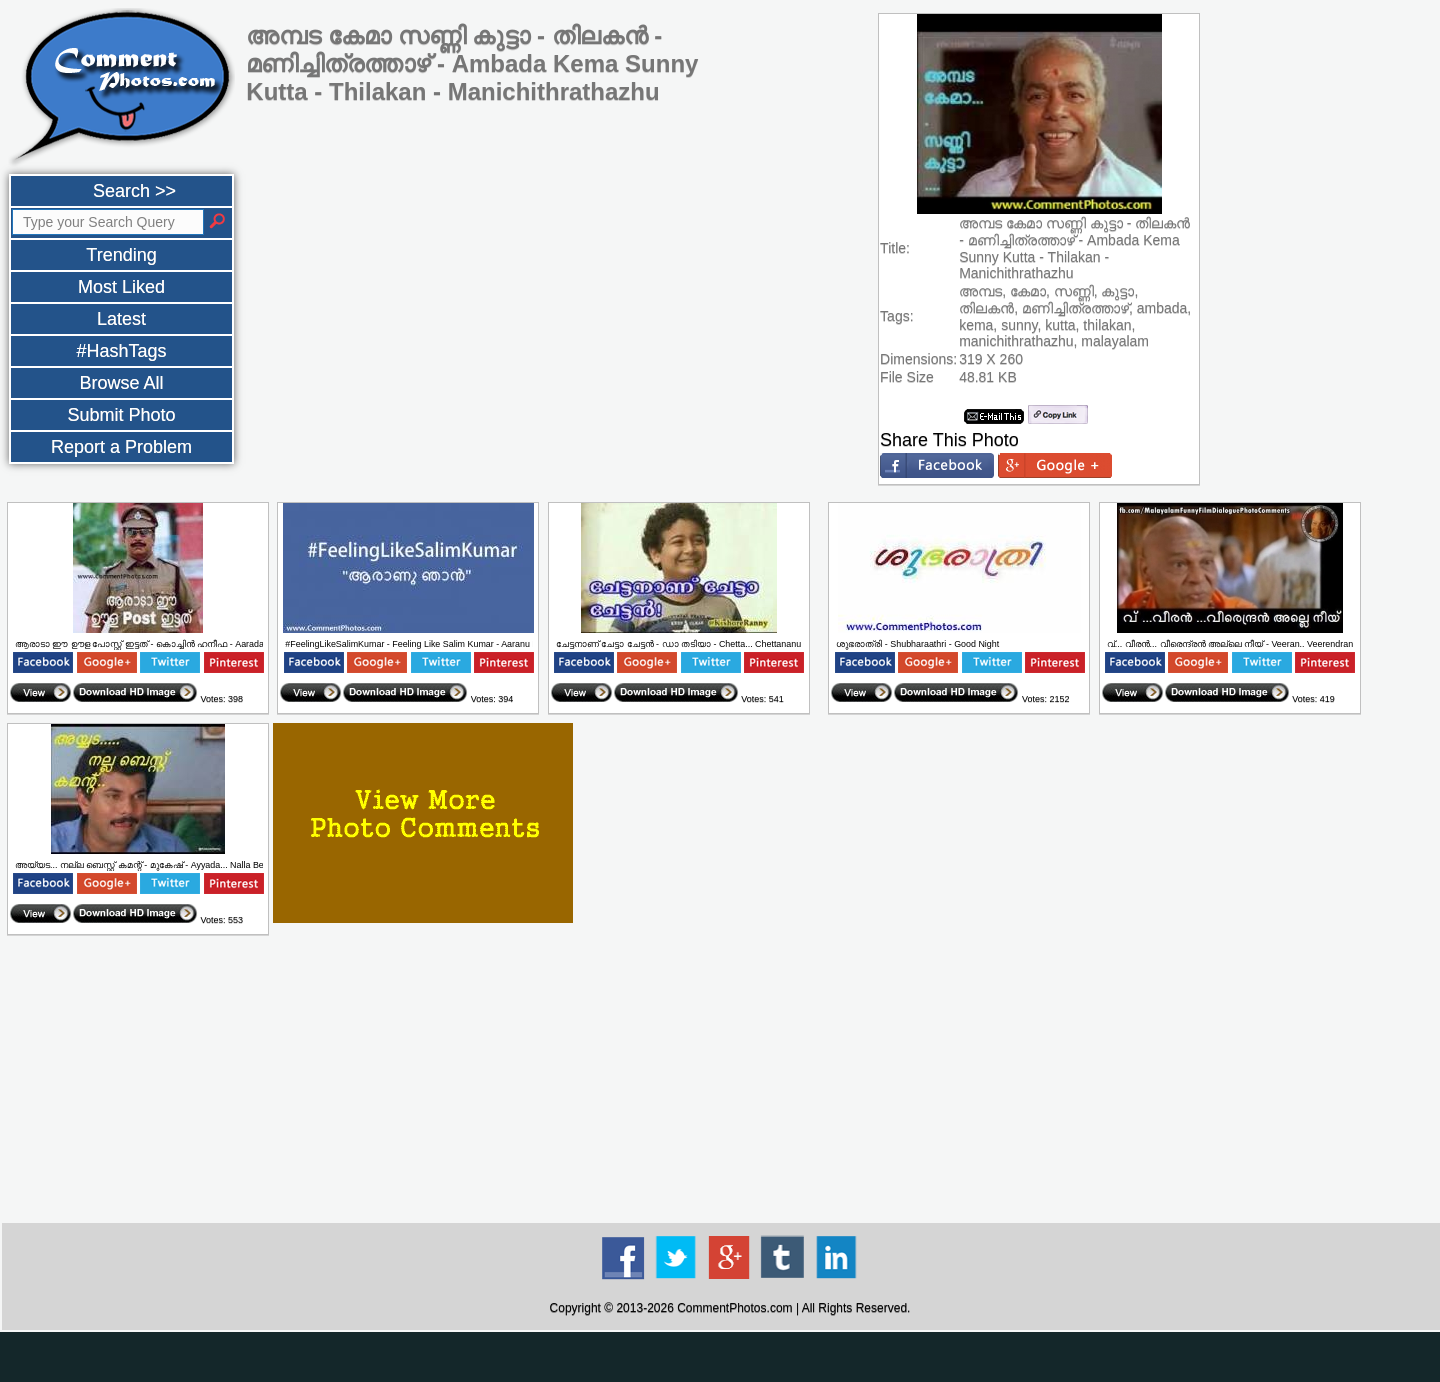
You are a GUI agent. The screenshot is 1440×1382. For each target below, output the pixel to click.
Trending (121, 255)
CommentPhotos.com (734, 1308)
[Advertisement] (730, 1080)
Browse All (121, 383)
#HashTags (121, 351)
